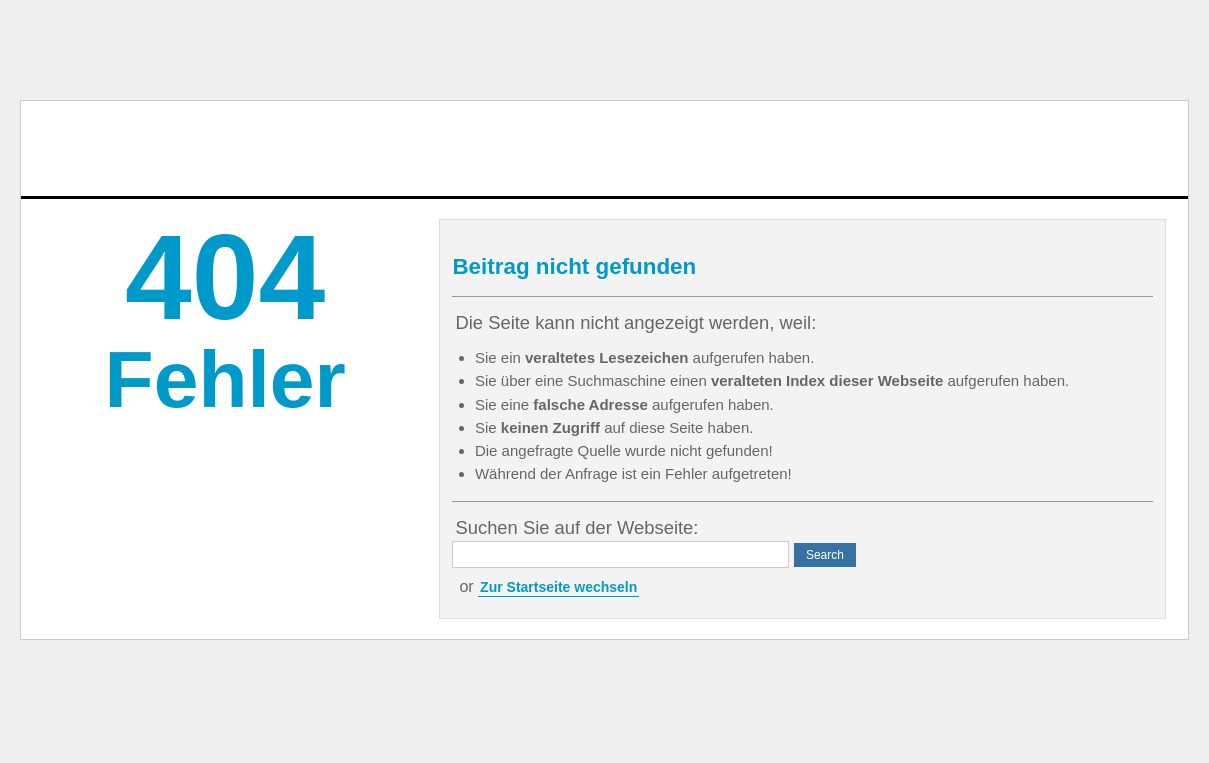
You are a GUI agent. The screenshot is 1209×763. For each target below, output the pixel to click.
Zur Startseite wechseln (558, 587)
